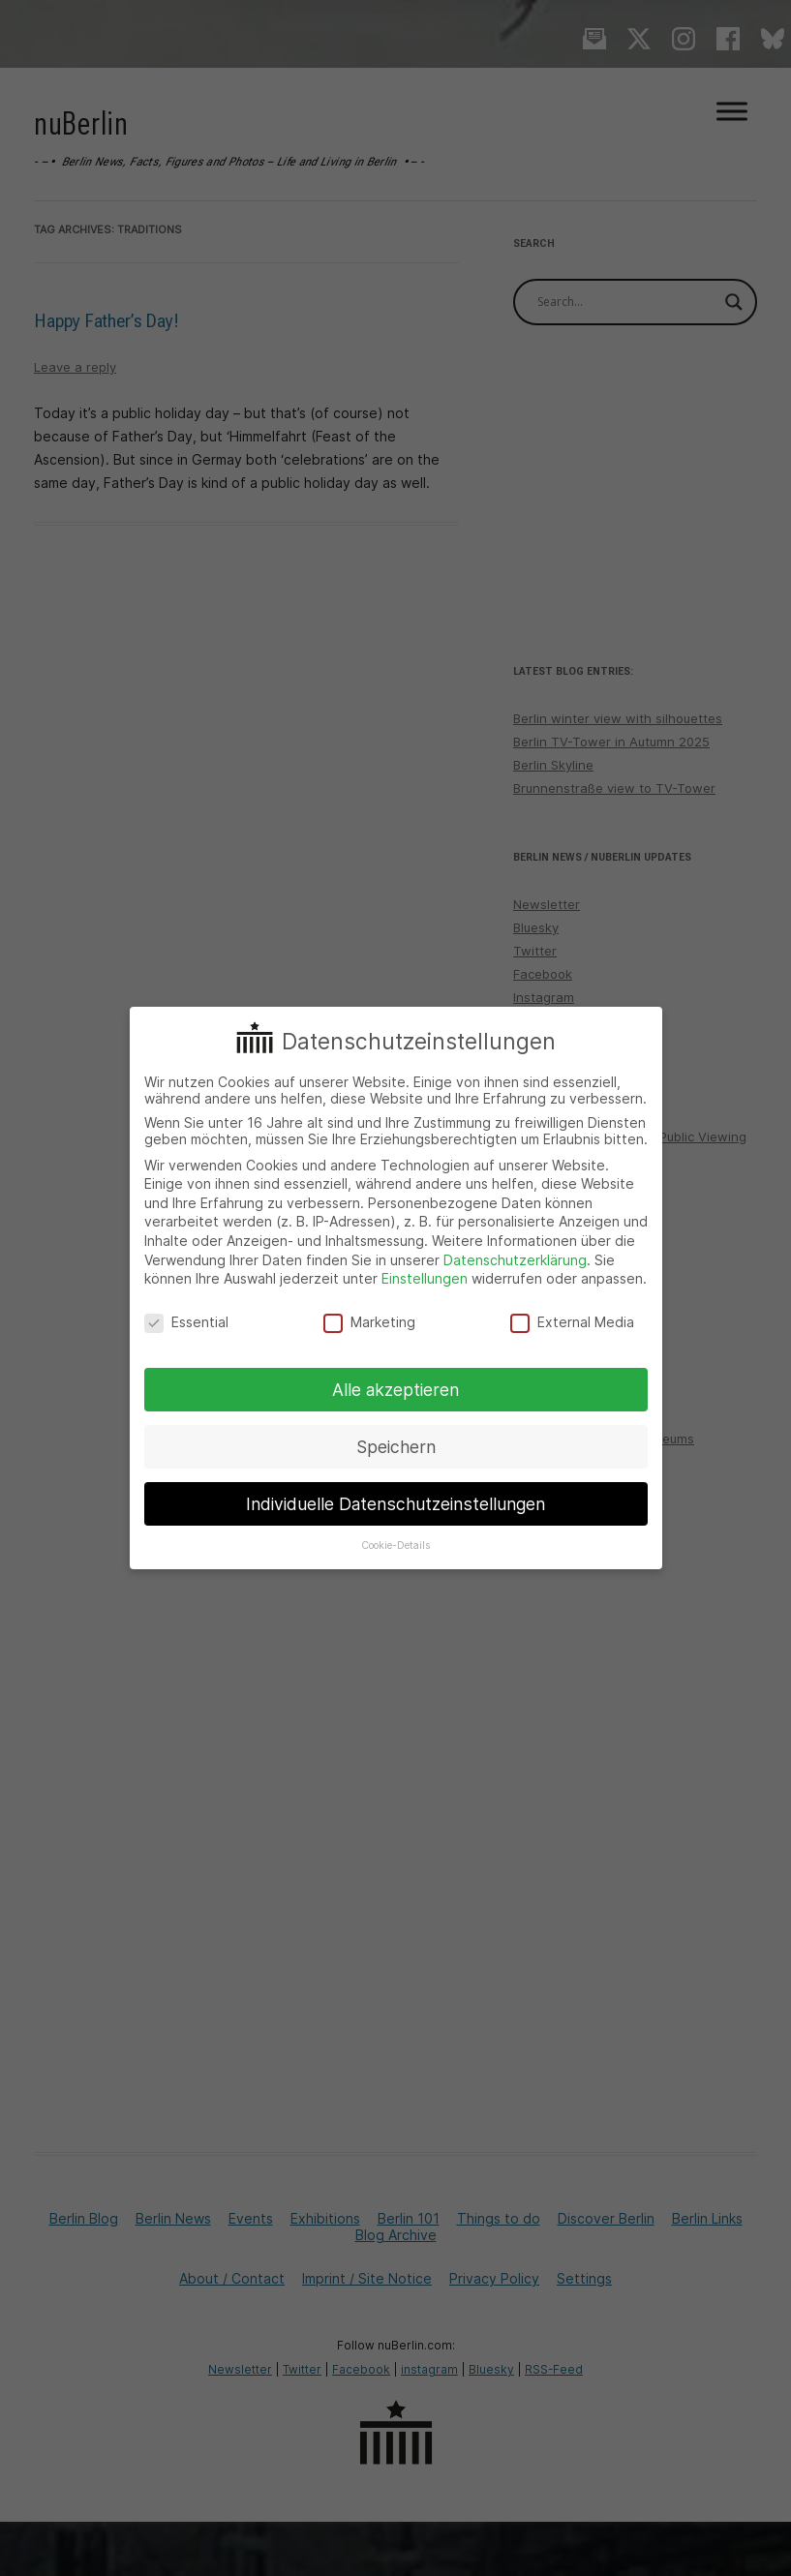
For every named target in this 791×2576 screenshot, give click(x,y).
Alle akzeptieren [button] (395, 1389)
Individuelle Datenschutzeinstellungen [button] (395, 1504)
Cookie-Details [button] (395, 1545)
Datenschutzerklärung (515, 1260)
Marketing (369, 1322)
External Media (572, 1322)
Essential (186, 1322)
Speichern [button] (396, 1447)
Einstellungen (424, 1278)
